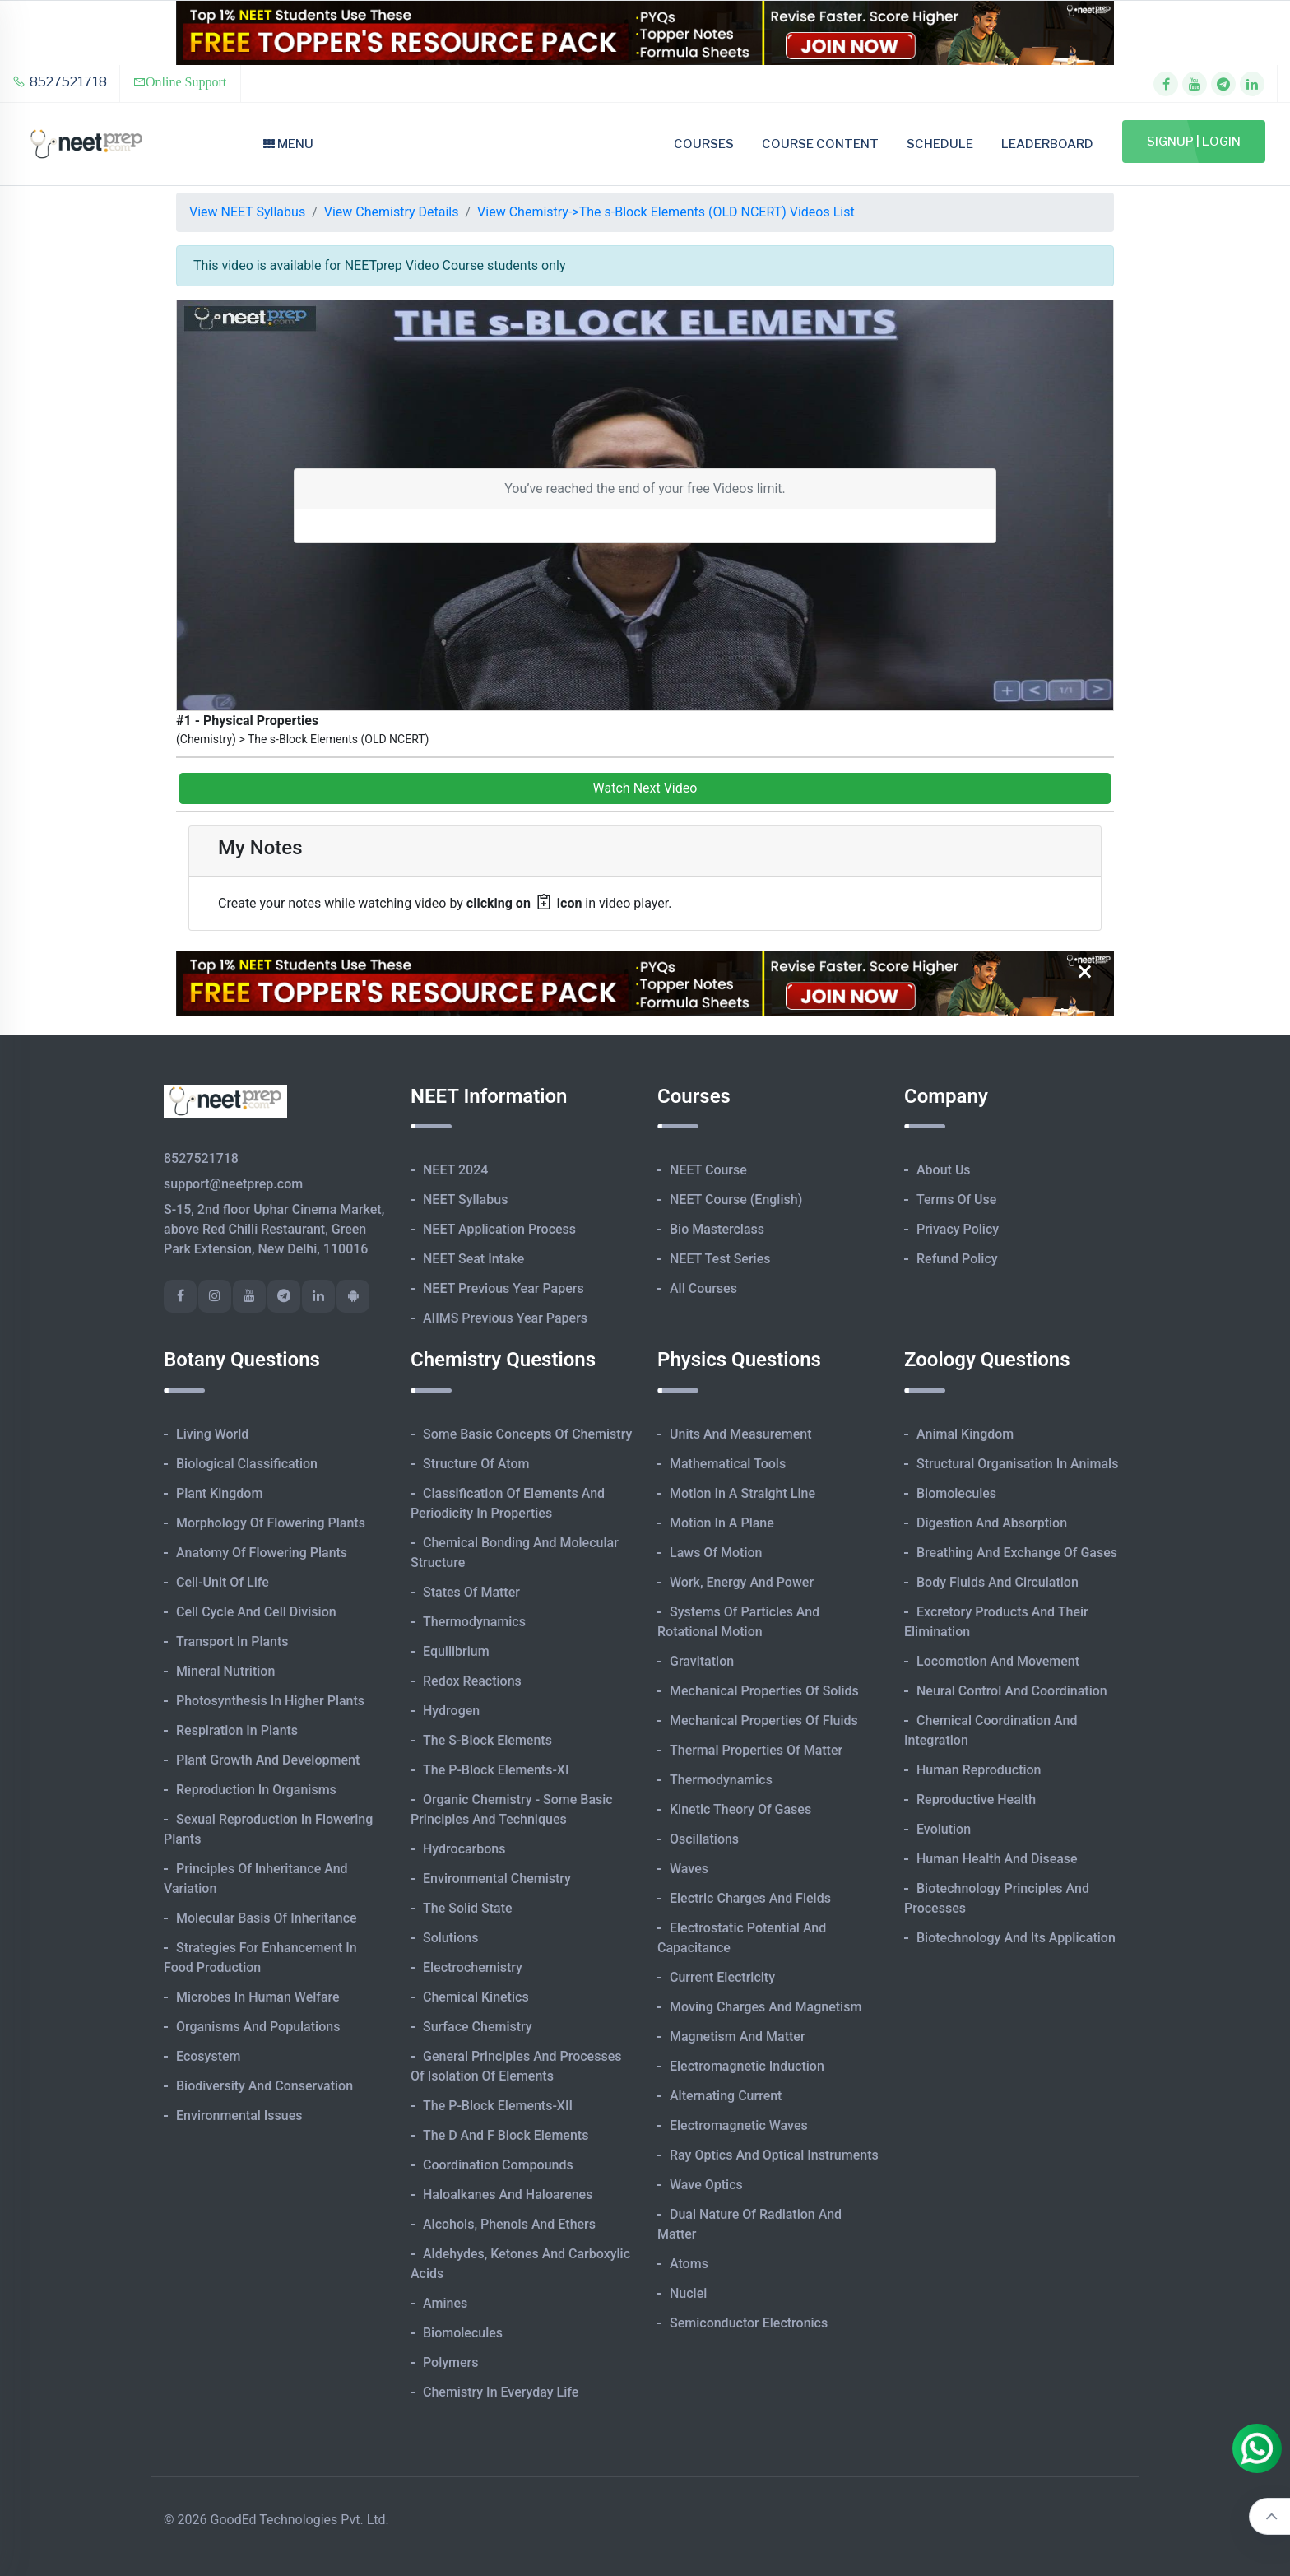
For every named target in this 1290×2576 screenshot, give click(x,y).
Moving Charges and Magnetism (765, 2007)
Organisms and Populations (258, 2026)
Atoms (689, 2263)
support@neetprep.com (233, 1184)
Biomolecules (463, 2333)
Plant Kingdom (219, 1493)
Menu (288, 144)
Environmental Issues (239, 2115)
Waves (689, 1868)
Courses (704, 144)
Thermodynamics (474, 1622)
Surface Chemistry (477, 2026)
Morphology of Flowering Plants (270, 1523)
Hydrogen (451, 1710)
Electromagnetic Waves (739, 2125)
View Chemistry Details (391, 212)
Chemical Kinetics (476, 1997)
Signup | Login (1194, 141)
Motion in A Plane (722, 1523)
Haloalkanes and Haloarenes (507, 2194)
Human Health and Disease (997, 1859)
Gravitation (702, 1661)
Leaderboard (1047, 144)
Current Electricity (722, 1977)
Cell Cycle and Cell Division (256, 1612)
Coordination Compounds (498, 2165)
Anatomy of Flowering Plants (261, 1552)
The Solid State (468, 1908)
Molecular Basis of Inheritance (266, 1918)
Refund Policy (957, 1259)
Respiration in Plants (237, 1730)
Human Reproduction (979, 1770)
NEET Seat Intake (473, 1259)
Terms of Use (956, 1199)
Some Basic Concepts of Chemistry (527, 1434)
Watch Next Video (645, 788)
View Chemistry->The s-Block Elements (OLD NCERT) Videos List (666, 212)
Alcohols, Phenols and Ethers (509, 2224)
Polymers (451, 2362)
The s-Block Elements (487, 1740)
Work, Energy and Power (742, 1582)
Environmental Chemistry (497, 1878)
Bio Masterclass (717, 1229)
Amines (445, 2303)
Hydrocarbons (464, 1849)
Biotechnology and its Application (1016, 1938)
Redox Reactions (472, 1681)
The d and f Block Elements (505, 2135)
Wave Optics (706, 2184)
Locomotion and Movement (997, 1661)
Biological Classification (247, 1464)
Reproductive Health (976, 1799)
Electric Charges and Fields (750, 1898)
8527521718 (59, 82)
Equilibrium (456, 1651)
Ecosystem (208, 2056)
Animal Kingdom (965, 1434)
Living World (212, 1434)
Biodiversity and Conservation (264, 2086)
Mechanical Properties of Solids (764, 1691)
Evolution (943, 1829)
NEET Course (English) (736, 1199)
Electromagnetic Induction (747, 2066)
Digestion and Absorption (991, 1523)
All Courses (703, 1288)
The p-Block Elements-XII (498, 2105)
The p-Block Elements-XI (496, 1770)
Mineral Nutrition (225, 1671)
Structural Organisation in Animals (1017, 1464)
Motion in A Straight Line (742, 1493)
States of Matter (471, 1592)
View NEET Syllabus (247, 212)
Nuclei (688, 2293)
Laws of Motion (716, 1552)
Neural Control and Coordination (1011, 1691)
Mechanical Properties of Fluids (764, 1720)
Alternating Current (726, 2096)
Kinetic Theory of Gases (740, 1809)
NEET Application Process (499, 1229)
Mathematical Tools (728, 1464)
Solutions (450, 1938)
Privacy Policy (957, 1229)
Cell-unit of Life (222, 1582)
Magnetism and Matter (737, 2036)
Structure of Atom (476, 1464)
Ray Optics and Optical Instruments (774, 2155)
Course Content (820, 144)
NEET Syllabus (465, 1199)
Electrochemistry (472, 1967)
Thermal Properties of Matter (756, 1750)
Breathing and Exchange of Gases (1016, 1552)
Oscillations (704, 1839)
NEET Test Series (720, 1259)
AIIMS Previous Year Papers (505, 1318)
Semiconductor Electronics (749, 2323)
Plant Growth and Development (268, 1760)
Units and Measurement (741, 1434)
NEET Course (708, 1170)
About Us (943, 1170)
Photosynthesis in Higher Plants (270, 1701)
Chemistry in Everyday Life (500, 2392)
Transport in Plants (232, 1641)
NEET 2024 (455, 1170)
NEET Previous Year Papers (503, 1288)
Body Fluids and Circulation (997, 1582)
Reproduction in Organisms (256, 1789)
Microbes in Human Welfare (258, 1997)
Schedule (940, 144)
